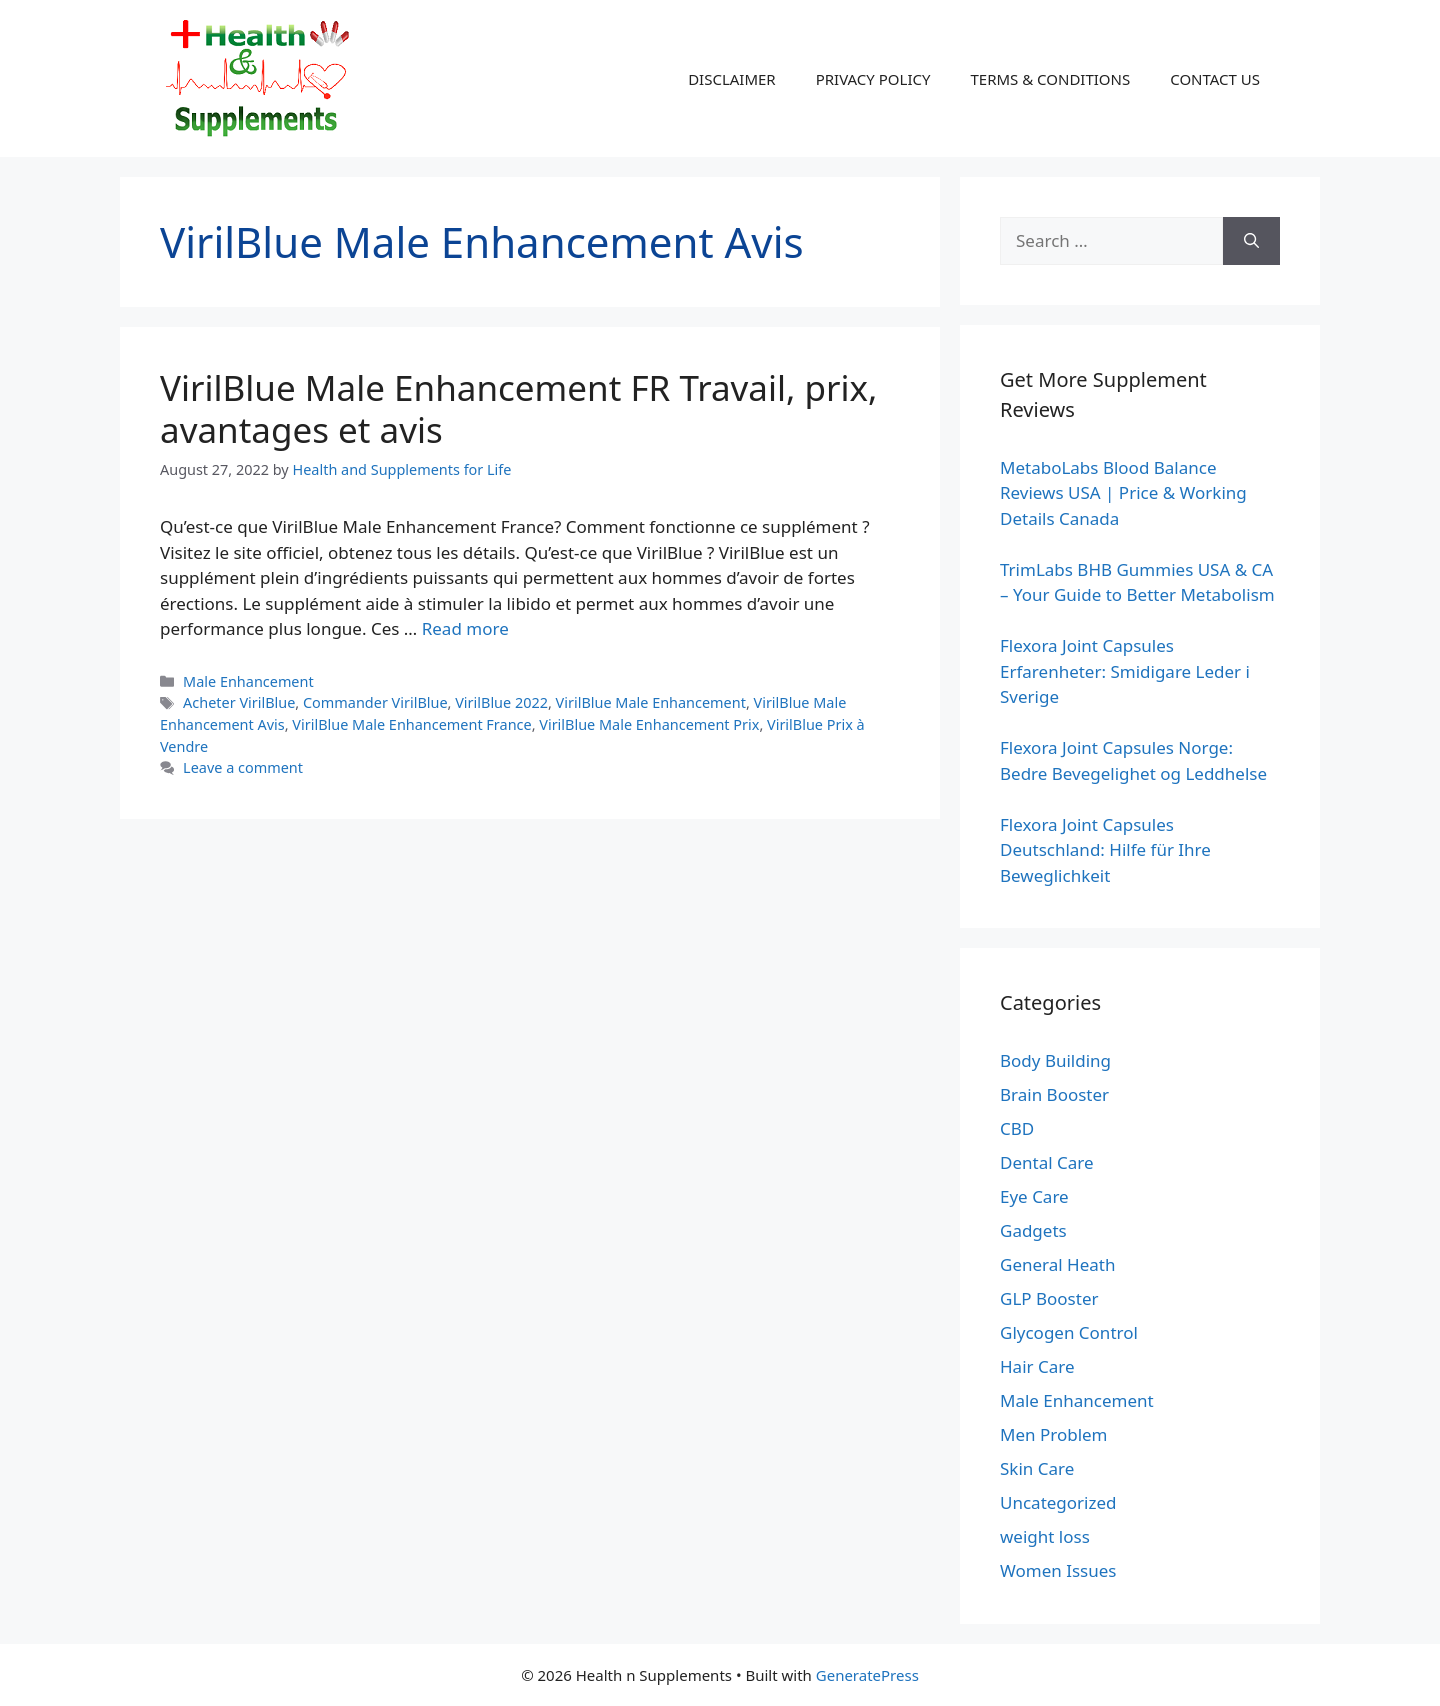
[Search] (1251, 241)
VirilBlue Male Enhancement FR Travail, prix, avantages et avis (518, 408)
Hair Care (1037, 1366)
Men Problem (1054, 1434)
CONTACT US (1215, 79)
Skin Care (1037, 1468)
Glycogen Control (1069, 1332)
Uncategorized (1058, 1502)
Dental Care (1047, 1162)
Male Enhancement (248, 681)
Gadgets (1033, 1230)
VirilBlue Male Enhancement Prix (649, 724)
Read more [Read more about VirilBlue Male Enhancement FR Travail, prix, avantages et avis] (465, 628)
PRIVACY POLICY (873, 79)
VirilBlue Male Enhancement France (411, 724)
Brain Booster (1054, 1094)
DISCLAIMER (732, 79)
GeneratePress (867, 1675)
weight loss (1045, 1536)
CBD (1017, 1128)
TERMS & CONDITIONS (1050, 79)
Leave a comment (243, 767)
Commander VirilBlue (375, 702)
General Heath (1057, 1264)
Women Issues (1058, 1570)
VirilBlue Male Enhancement (651, 702)
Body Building (1055, 1060)
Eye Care (1034, 1196)
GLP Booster (1049, 1298)
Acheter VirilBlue (239, 702)
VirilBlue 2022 (501, 702)
